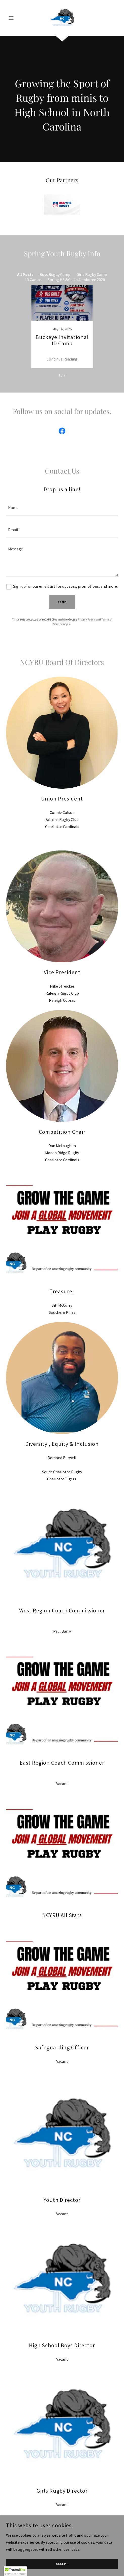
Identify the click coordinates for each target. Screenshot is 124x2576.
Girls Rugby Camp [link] (91, 274)
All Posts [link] (25, 274)
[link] (62, 18)
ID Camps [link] (33, 279)
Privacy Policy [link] (86, 619)
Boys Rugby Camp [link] (55, 274)
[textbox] (62, 507)
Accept (62, 2564)
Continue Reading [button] (62, 359)
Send (62, 602)
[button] (14, 18)
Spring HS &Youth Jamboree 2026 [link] (76, 279)
